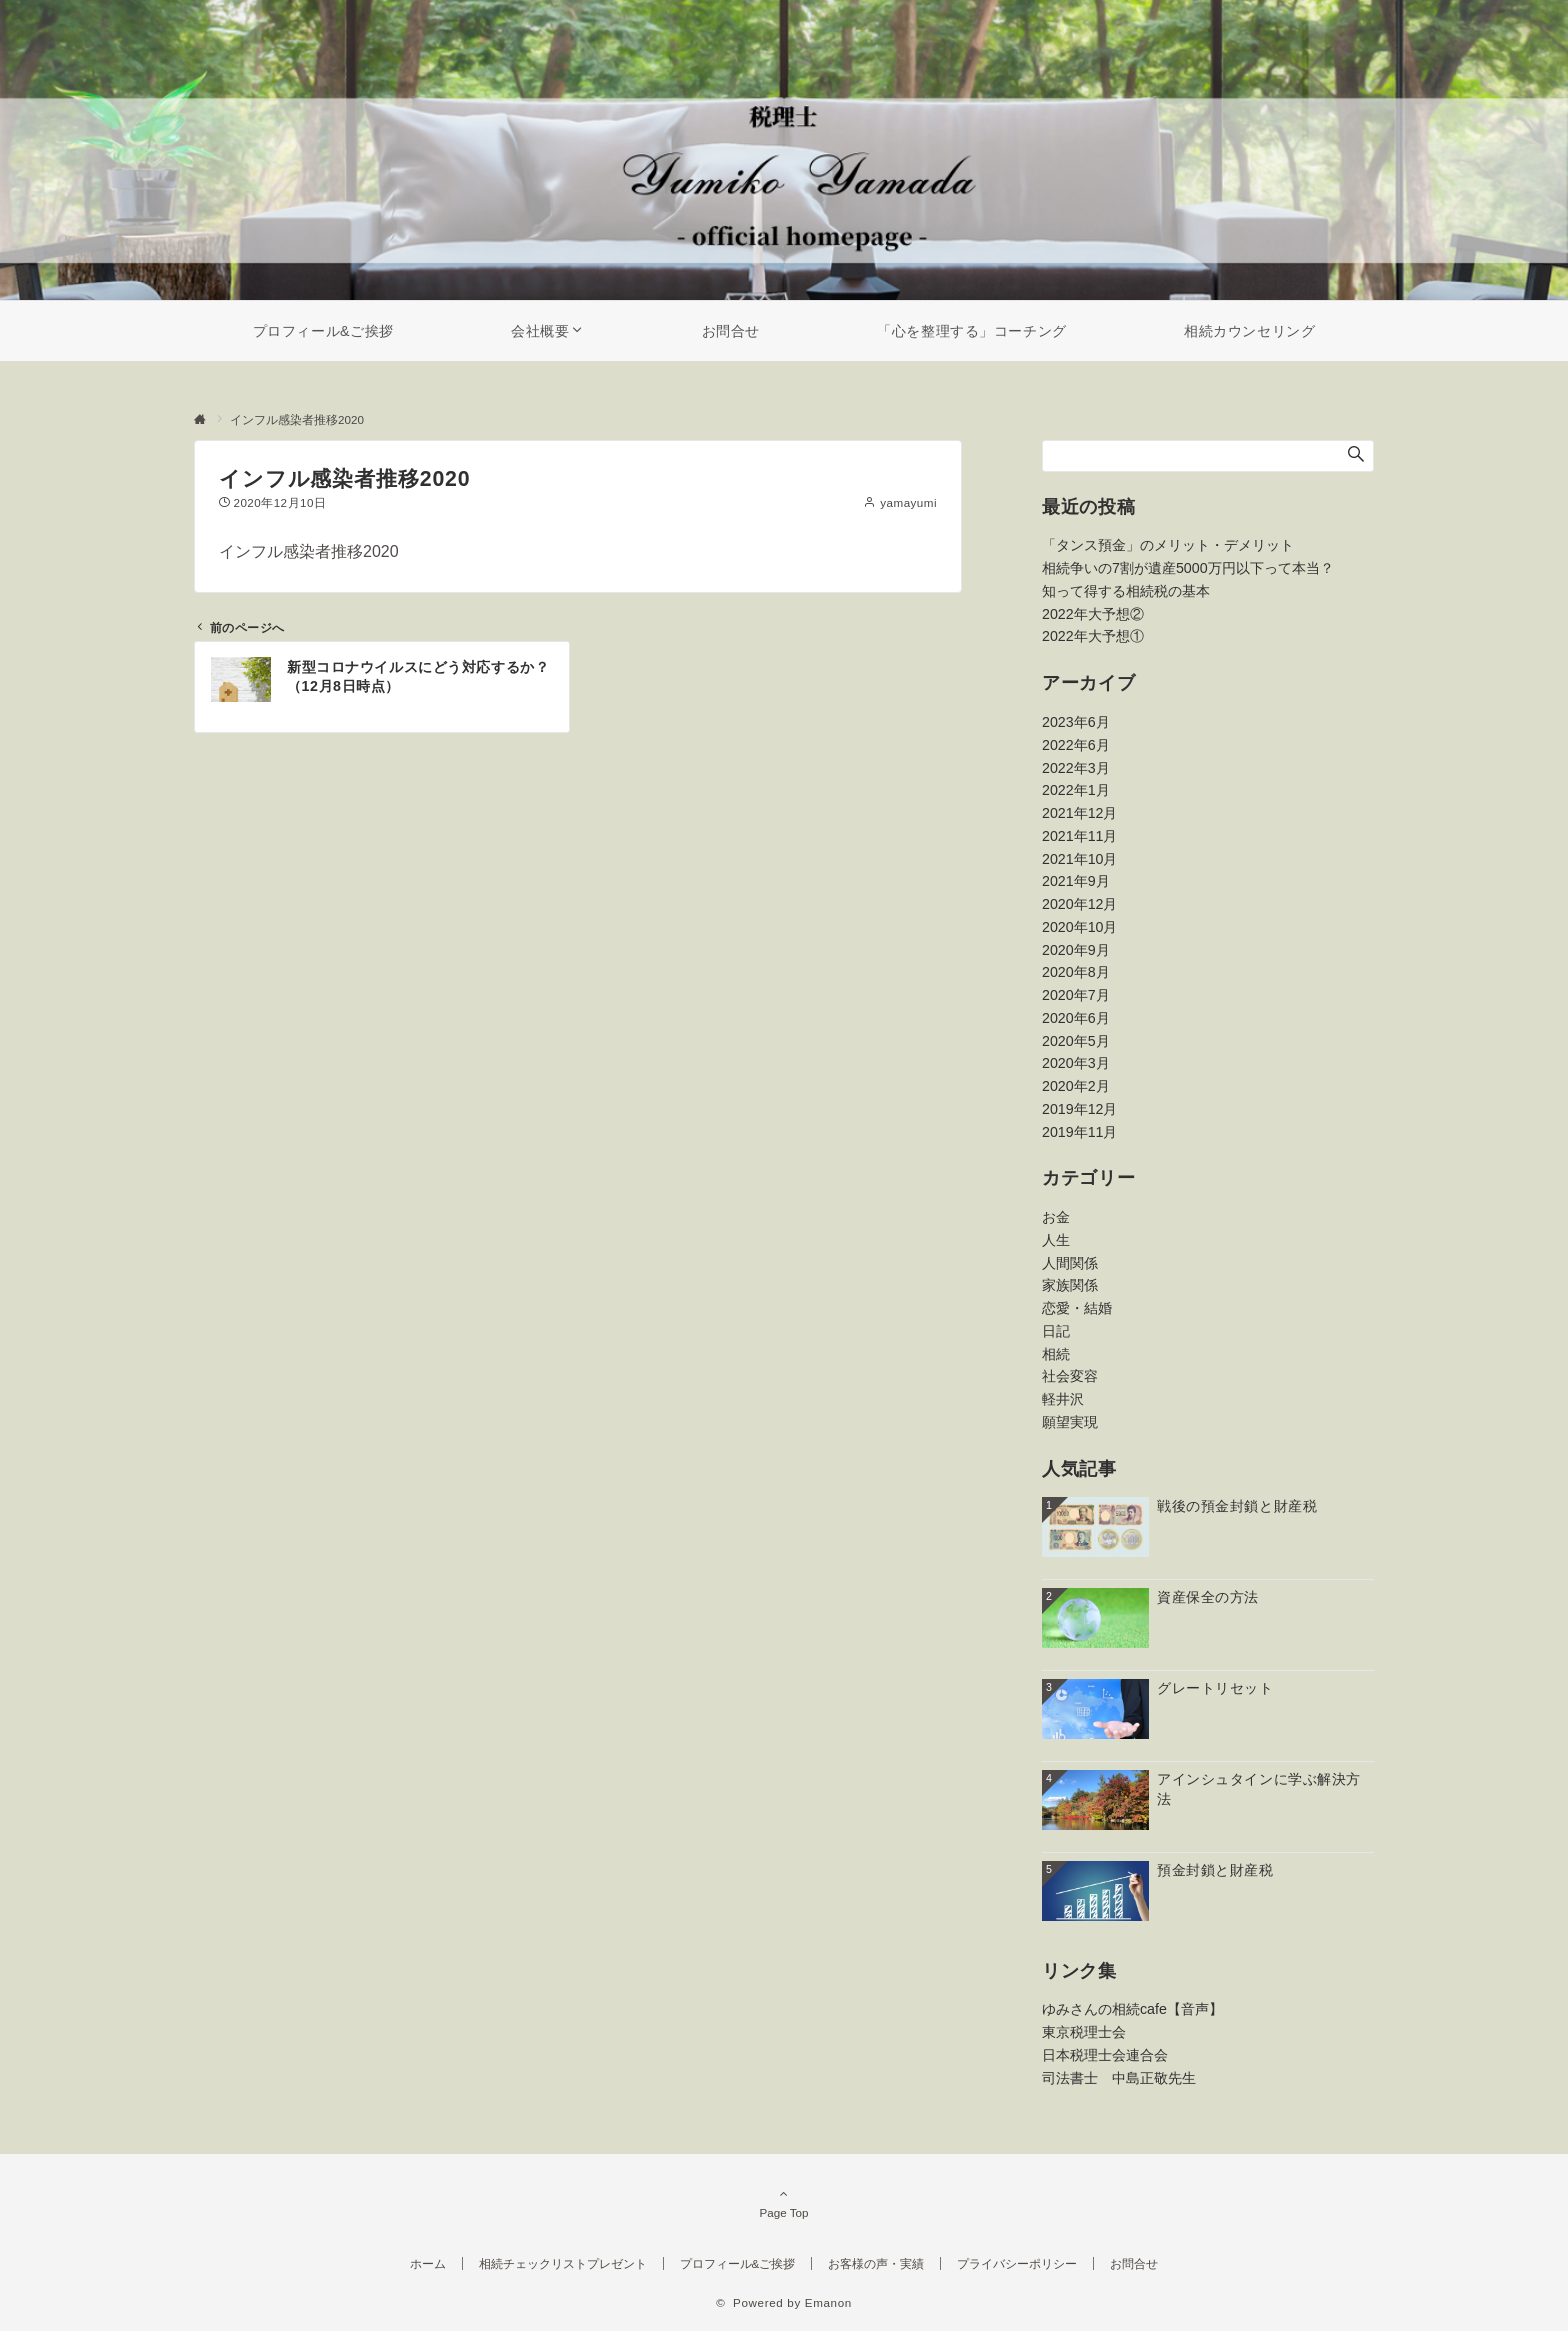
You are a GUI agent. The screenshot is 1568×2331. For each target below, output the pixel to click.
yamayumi (908, 502)
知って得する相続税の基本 (1126, 591)
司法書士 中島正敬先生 (1119, 2078)
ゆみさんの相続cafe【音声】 (1132, 2009)
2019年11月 (1079, 1132)
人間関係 (1070, 1263)
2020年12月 (1079, 904)
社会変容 (1070, 1376)
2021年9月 (1076, 881)
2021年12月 (1079, 813)
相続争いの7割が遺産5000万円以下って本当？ (1188, 568)
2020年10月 (1079, 927)
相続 (1056, 1354)
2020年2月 (1076, 1086)
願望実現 (1070, 1422)
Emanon (828, 2302)
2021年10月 (1079, 859)
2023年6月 (1076, 722)
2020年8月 (1076, 972)
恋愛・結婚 (1077, 1308)
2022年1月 (1076, 790)
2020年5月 (1076, 1041)
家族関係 (1070, 1285)
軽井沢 (1063, 1399)
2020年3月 (1076, 1063)
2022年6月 (1076, 745)
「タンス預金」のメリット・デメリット (1168, 545)
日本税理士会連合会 (1105, 2055)
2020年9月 (1076, 950)
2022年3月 (1076, 768)
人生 (1056, 1240)
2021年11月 (1079, 836)
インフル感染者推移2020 (309, 551)
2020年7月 (1076, 995)
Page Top (784, 2203)
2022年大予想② (1093, 614)
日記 (1056, 1331)
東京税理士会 (1084, 2032)
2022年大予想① (1093, 636)
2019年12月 (1079, 1109)
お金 (1056, 1217)
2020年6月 (1076, 1018)
